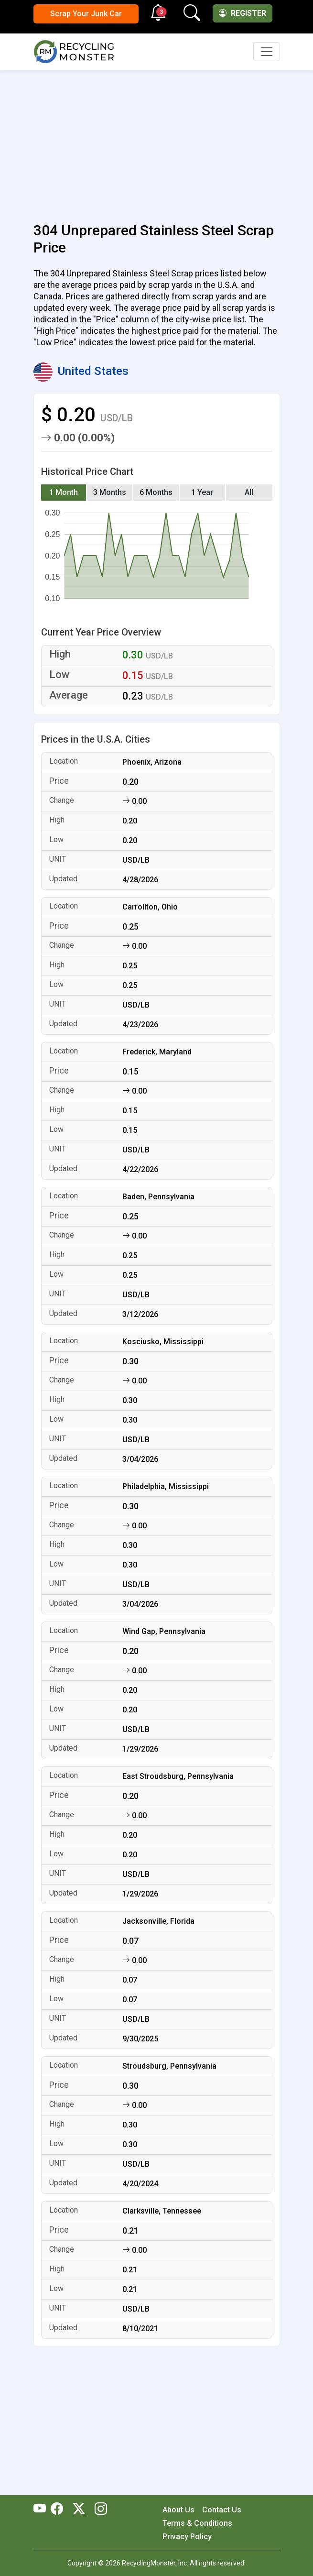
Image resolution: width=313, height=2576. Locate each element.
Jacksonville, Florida (158, 1921)
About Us (178, 2509)
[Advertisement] (156, 141)
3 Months (109, 492)
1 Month (63, 492)
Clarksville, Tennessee (161, 2210)
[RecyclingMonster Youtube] (42, 2509)
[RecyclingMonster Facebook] (59, 2509)
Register (242, 13)
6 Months (156, 492)
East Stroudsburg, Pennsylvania (178, 1776)
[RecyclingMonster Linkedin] (98, 2509)
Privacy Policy (187, 2536)
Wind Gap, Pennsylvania (163, 1631)
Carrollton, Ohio (150, 906)
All (249, 492)
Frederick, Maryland (157, 1051)
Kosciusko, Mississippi (163, 1341)
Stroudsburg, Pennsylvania (169, 2066)
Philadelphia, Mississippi (165, 1486)
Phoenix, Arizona (152, 762)
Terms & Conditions (197, 2523)
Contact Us (221, 2509)
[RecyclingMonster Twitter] (79, 2509)
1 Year (202, 492)
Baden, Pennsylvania (158, 1196)
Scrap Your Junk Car (86, 13)
